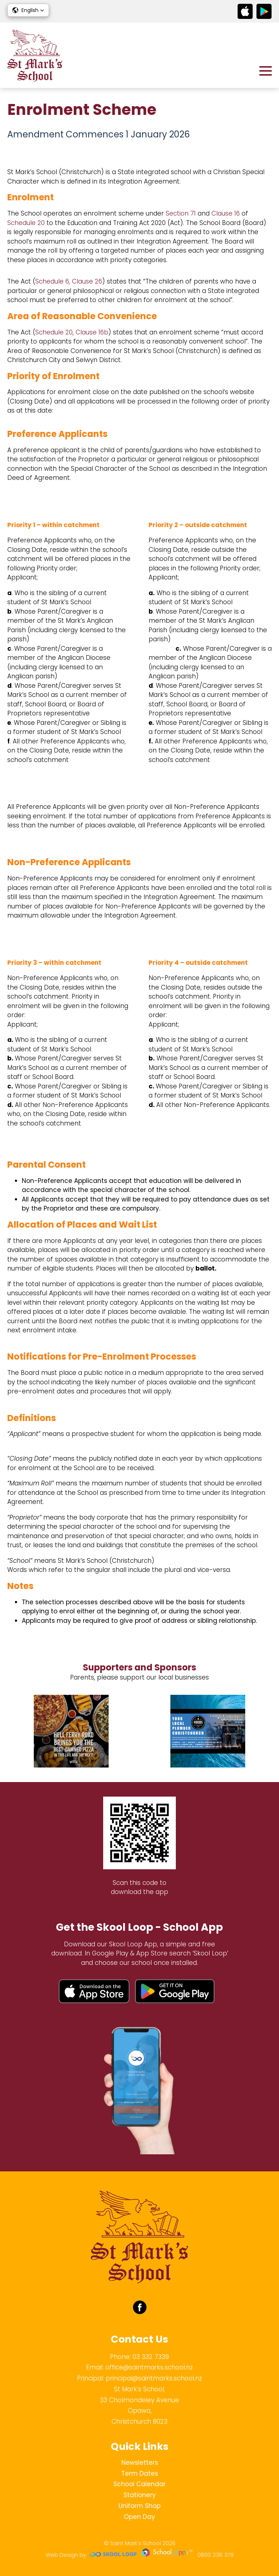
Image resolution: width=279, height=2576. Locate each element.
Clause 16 (225, 213)
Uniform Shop (139, 2505)
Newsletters (139, 2462)
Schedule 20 (26, 222)
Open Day (139, 2516)
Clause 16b (92, 332)
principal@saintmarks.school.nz (154, 2378)
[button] (28, 10)
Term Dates (139, 2473)
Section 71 (181, 213)
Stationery (140, 2495)
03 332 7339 (151, 2356)
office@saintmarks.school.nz (149, 2367)
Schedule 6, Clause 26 (68, 281)
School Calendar (139, 2484)
